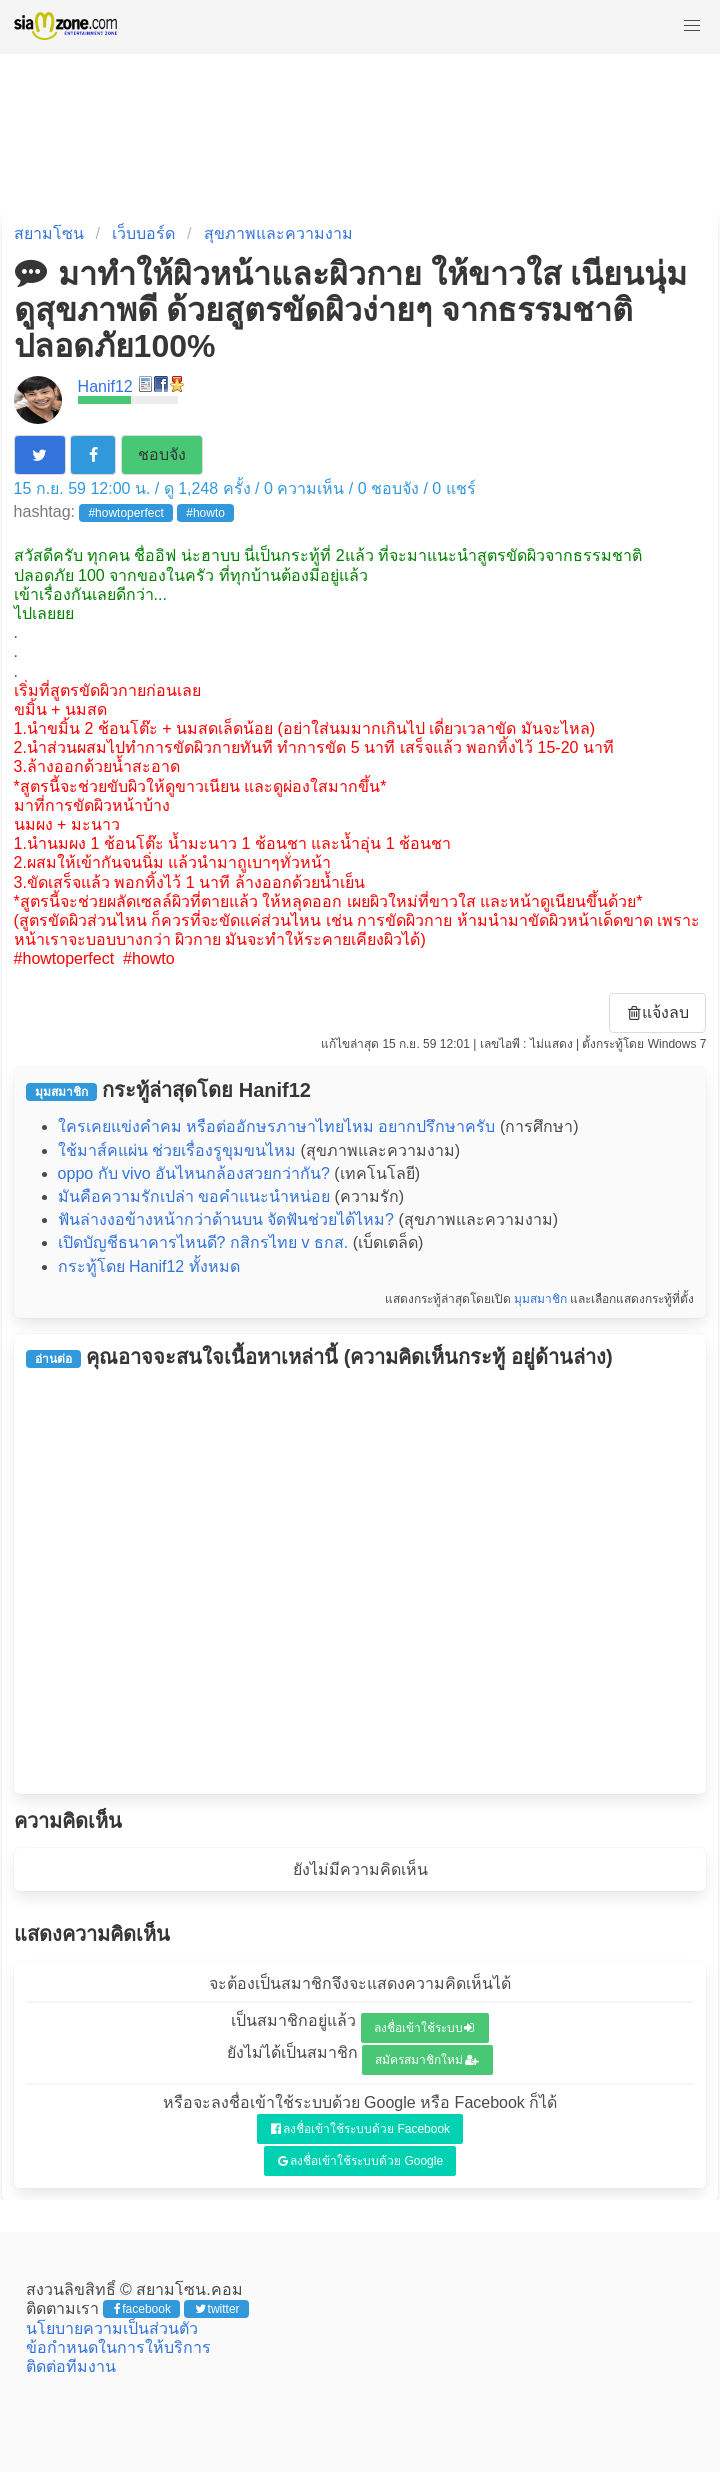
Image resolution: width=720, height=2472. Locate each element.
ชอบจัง (162, 454)
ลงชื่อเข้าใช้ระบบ (424, 2028)
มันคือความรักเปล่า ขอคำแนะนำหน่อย (194, 1196)
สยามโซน (49, 233)
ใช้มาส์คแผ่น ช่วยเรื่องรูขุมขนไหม (177, 1150)
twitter (217, 2309)
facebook (142, 2309)
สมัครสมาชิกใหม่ (427, 2060)
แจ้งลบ (659, 1012)
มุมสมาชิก (540, 1299)
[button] (692, 26)
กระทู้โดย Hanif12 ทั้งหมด (149, 1266)
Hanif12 (105, 386)
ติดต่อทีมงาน (71, 2366)
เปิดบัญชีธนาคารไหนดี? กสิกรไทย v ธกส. (203, 1242)
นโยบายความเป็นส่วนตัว (112, 2328)
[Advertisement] (360, 1581)
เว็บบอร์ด (143, 233)
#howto (205, 513)
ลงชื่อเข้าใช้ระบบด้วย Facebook (360, 2129)
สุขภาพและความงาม (278, 233)
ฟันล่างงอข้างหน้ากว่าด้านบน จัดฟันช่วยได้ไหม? (226, 1219)
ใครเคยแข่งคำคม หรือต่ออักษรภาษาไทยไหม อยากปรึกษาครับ (277, 1126)
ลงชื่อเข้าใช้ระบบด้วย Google (360, 2161)
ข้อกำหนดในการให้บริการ (118, 2347)
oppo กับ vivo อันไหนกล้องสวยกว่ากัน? (194, 1173)
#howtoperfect (125, 513)
